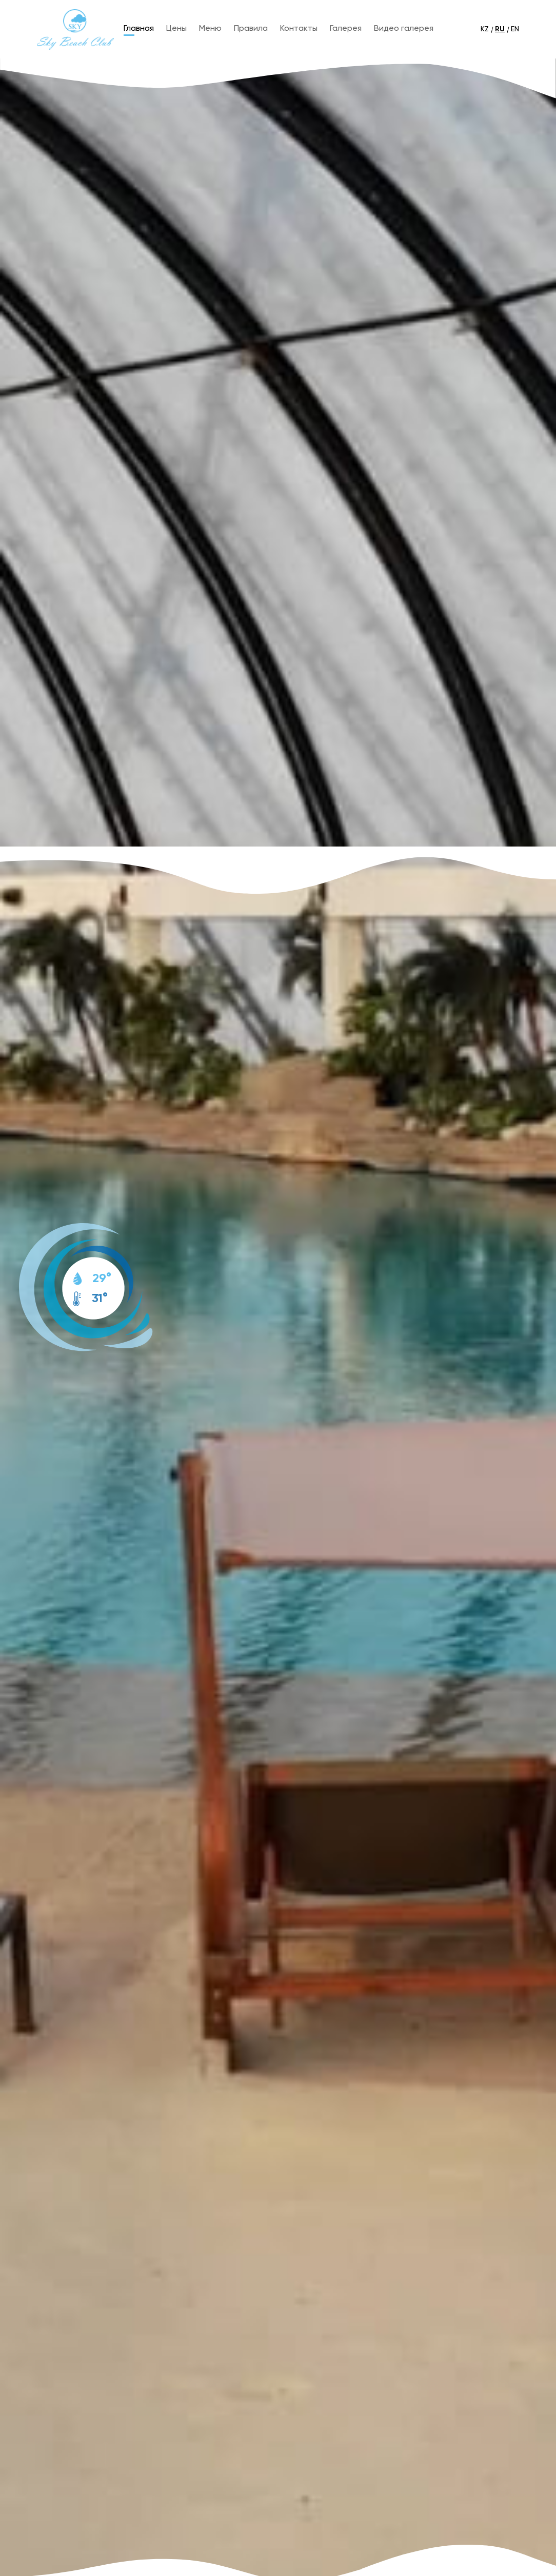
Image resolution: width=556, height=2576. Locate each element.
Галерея (346, 29)
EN (515, 29)
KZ (485, 29)
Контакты (298, 29)
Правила (251, 29)
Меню (210, 29)
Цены (176, 29)
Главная (139, 29)
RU (500, 29)
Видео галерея (403, 29)
